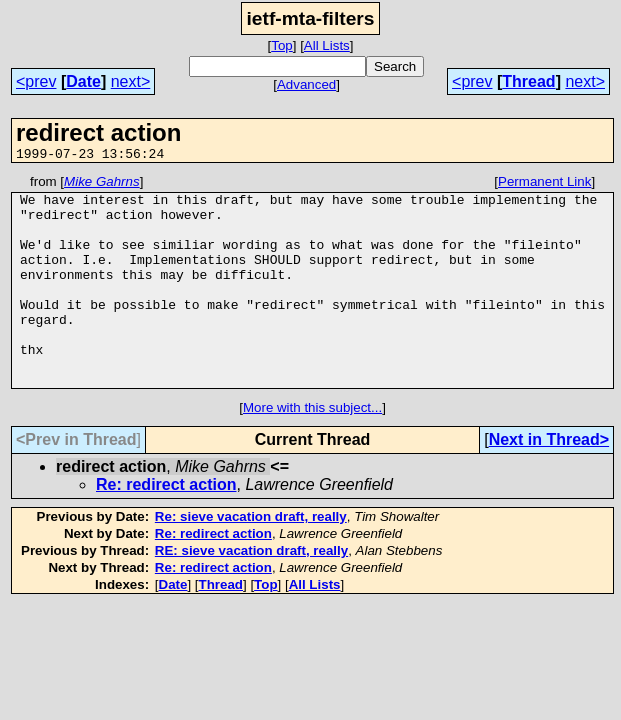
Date (83, 81)
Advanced (306, 84)
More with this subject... (312, 449)
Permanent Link (544, 184)
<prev (36, 81)
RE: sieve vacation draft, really (251, 592)
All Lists (327, 45)
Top (282, 45)
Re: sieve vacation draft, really (251, 558)
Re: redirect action (166, 526)
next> (131, 81)
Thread (528, 81)
